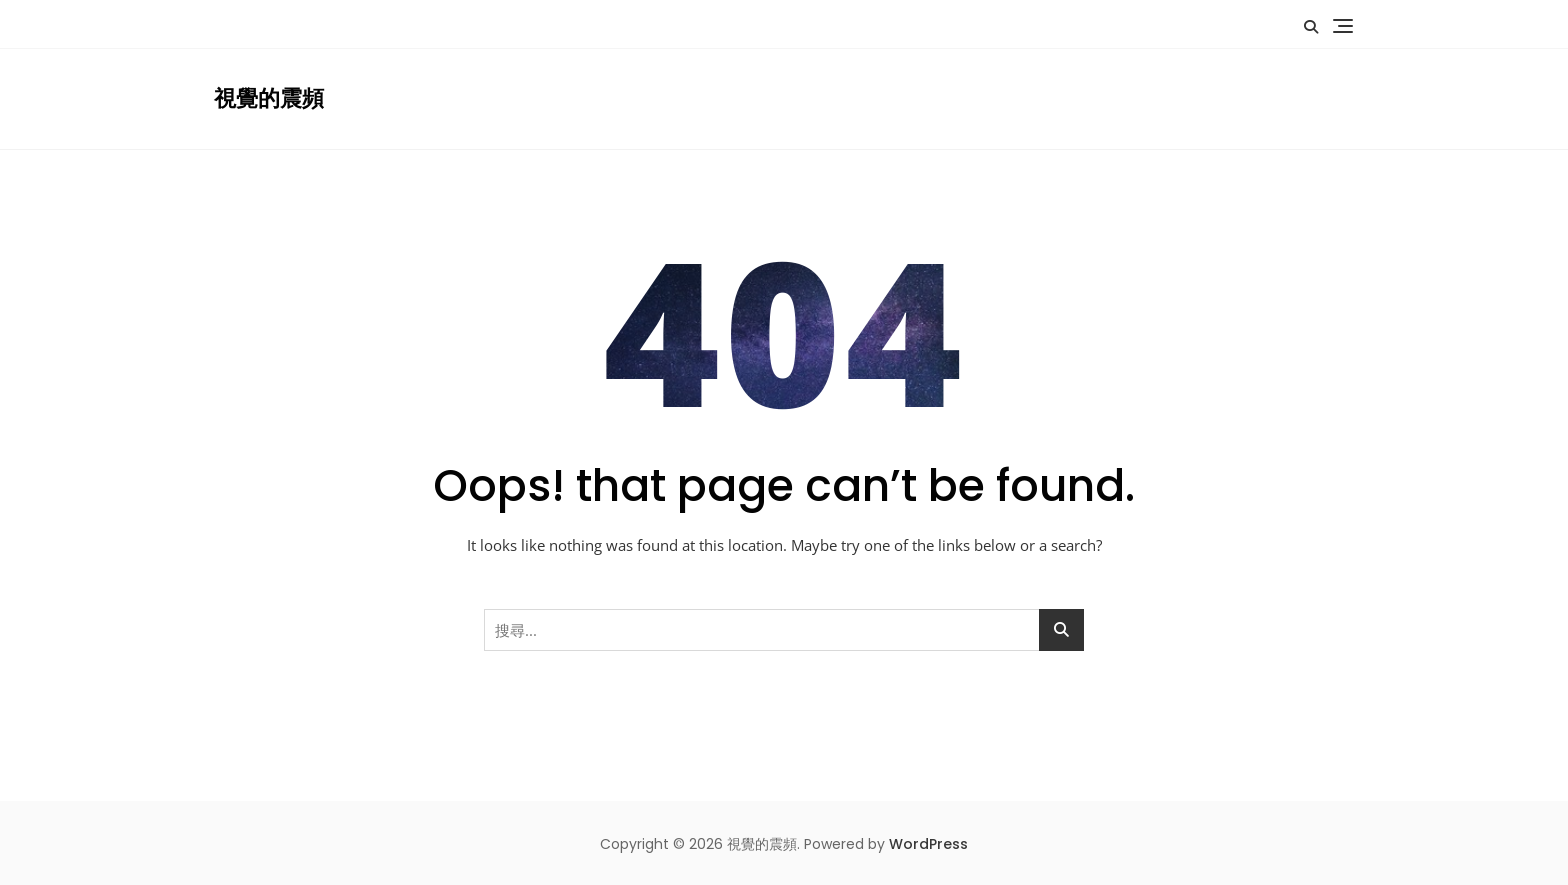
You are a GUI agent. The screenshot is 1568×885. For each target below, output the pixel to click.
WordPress (928, 844)
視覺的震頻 (269, 98)
